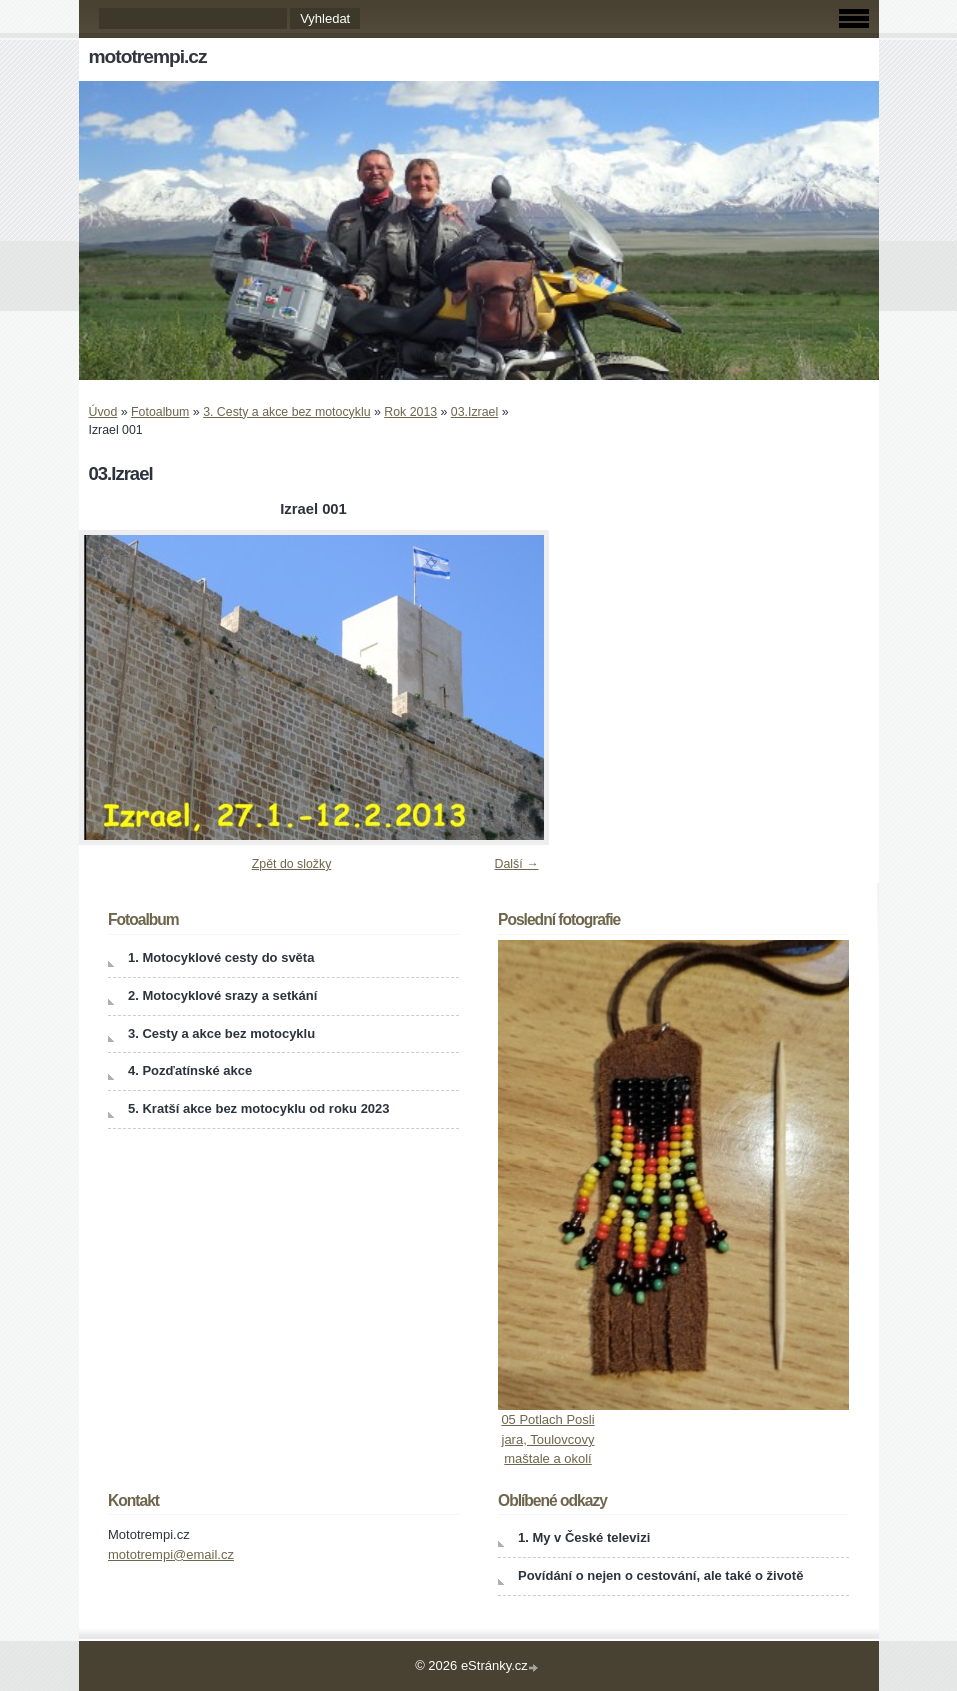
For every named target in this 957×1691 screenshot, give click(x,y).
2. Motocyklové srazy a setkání (222, 995)
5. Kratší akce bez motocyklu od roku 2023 (259, 1108)
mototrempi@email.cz (171, 1554)
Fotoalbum (160, 412)
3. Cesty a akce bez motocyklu (286, 412)
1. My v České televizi (584, 1537)
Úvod (103, 412)
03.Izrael (474, 412)
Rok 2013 (410, 412)
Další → (517, 864)
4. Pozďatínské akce (190, 1070)
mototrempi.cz (148, 56)
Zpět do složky (292, 864)
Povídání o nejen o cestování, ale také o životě (660, 1575)
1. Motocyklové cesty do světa (221, 957)
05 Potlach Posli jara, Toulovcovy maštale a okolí (547, 1439)
